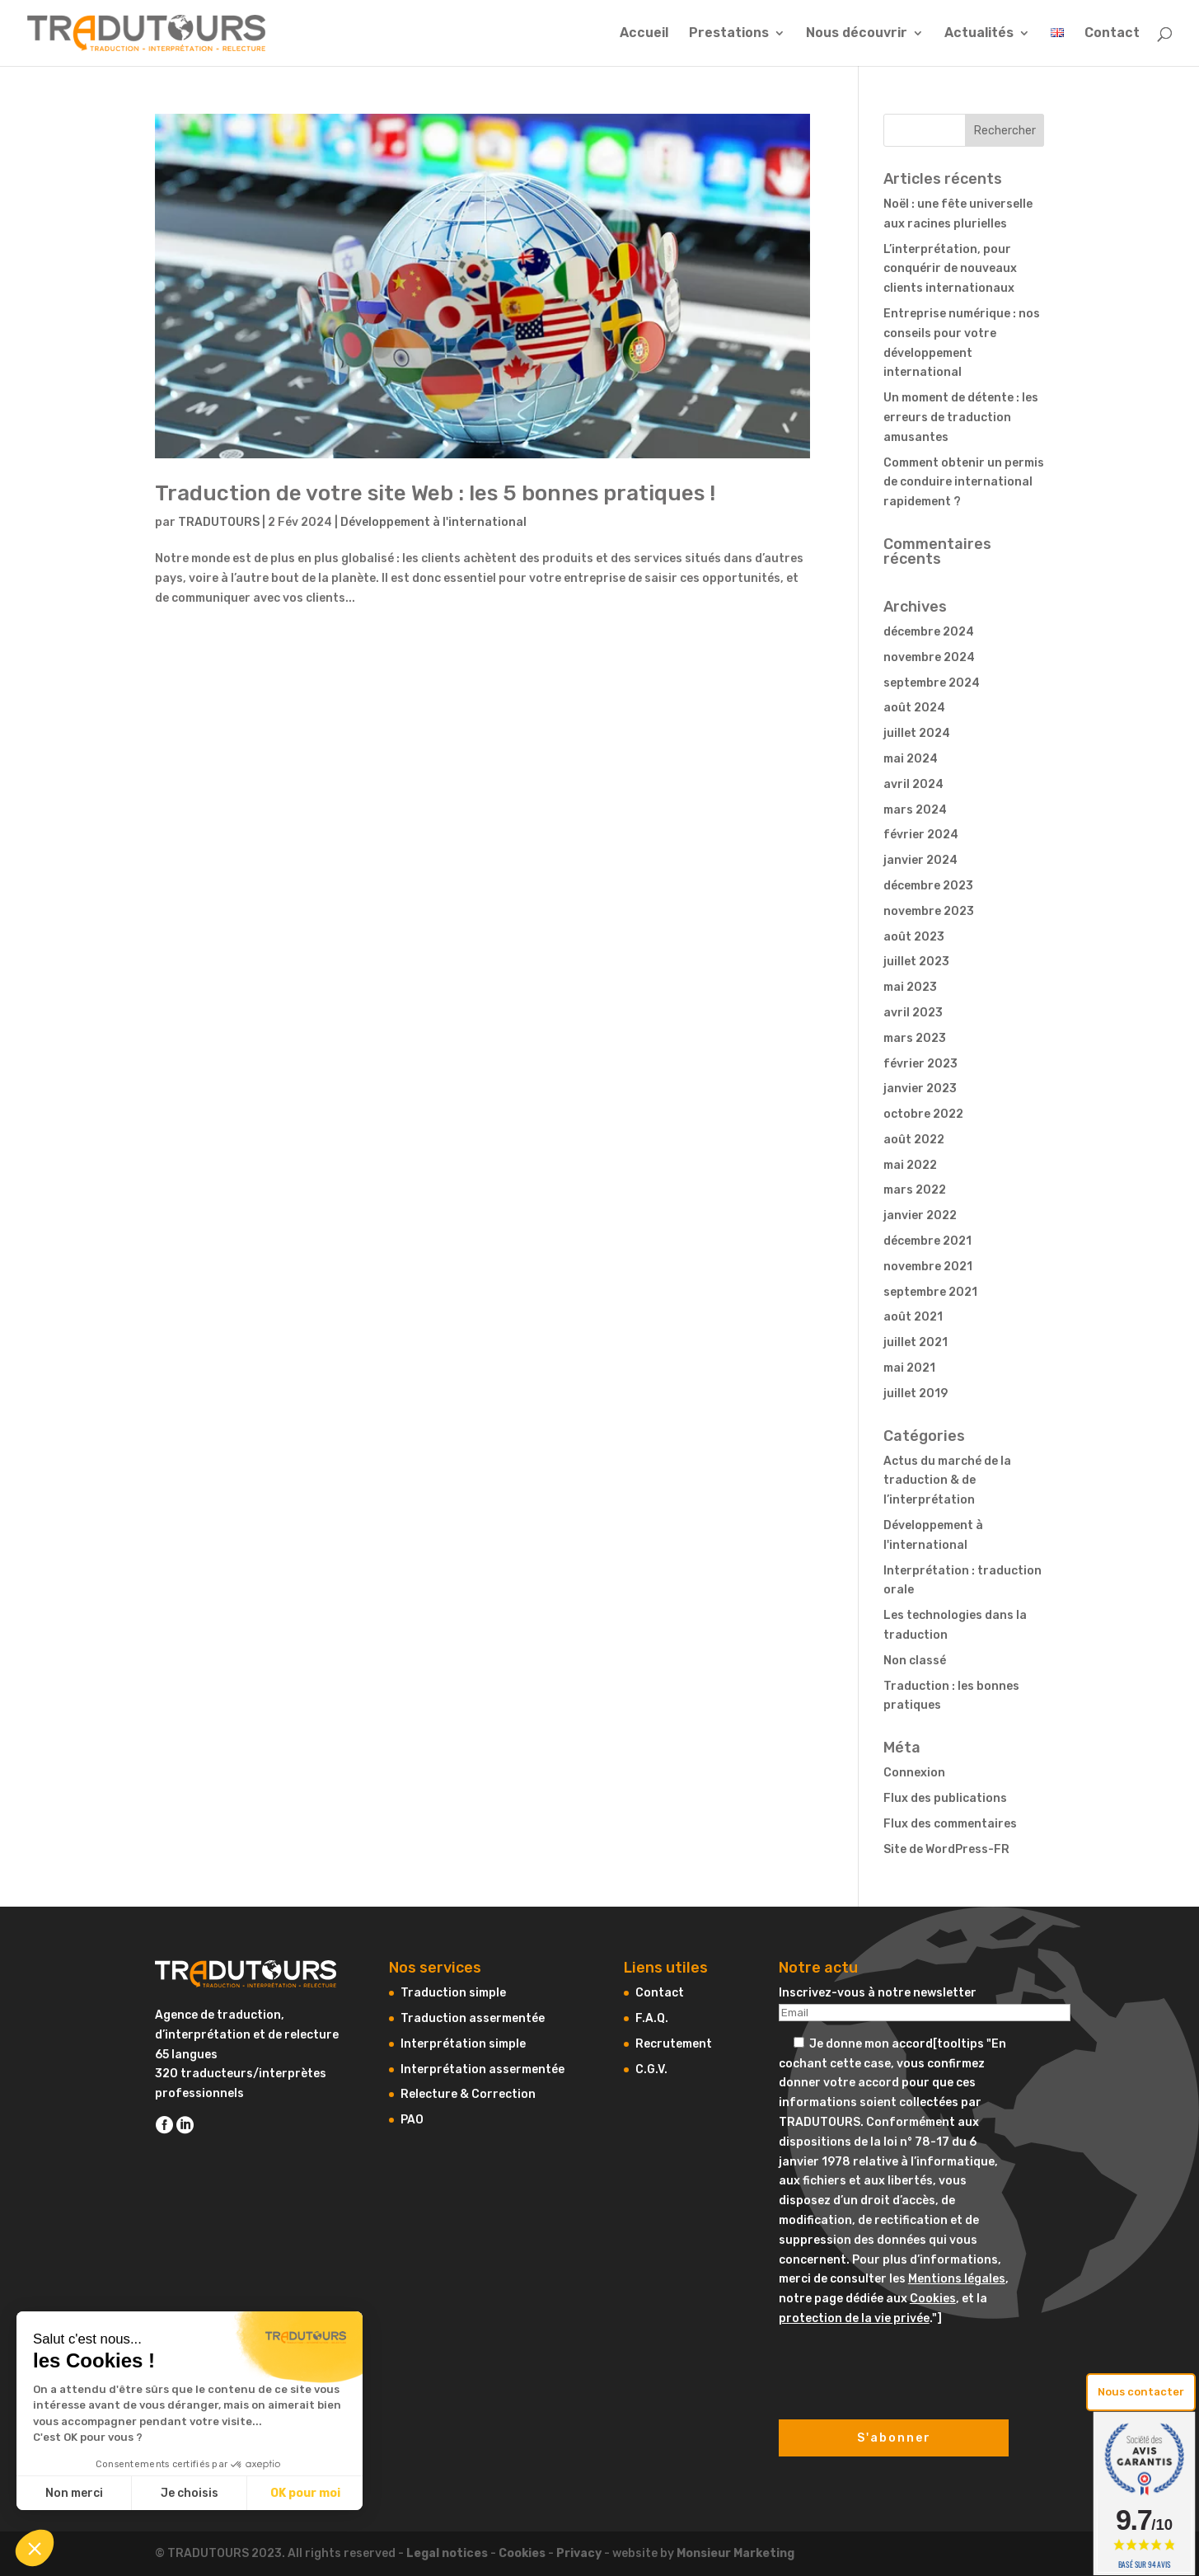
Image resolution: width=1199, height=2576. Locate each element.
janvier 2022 (920, 1215)
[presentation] (904, 2361)
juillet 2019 (915, 1394)
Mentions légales (956, 2279)
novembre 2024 (929, 657)
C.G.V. (651, 2069)
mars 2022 (914, 1190)
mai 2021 (909, 1368)
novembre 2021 (927, 1267)
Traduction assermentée (472, 2018)
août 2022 (913, 1140)
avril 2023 (913, 1013)
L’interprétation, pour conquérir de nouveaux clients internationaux (950, 269)
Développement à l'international (433, 522)
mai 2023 (910, 987)
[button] (34, 2548)
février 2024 (920, 835)
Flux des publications (945, 1798)
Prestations (729, 33)
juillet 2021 (915, 1342)
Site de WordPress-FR (946, 1849)
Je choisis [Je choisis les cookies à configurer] (189, 2493)
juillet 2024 (916, 733)
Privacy (579, 2553)
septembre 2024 (931, 683)
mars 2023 (914, 1038)
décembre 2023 (928, 886)
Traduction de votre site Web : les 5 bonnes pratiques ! (435, 493)
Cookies (933, 2299)
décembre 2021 (927, 1241)
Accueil (644, 33)
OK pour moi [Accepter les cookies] (305, 2493)
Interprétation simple (463, 2044)
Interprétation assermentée (482, 2069)
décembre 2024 (928, 632)
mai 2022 (910, 1165)
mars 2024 (915, 810)
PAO (412, 2120)
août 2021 (913, 1317)
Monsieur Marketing (735, 2553)
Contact (1112, 33)
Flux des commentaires (950, 1824)
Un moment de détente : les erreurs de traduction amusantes (960, 417)
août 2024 (914, 708)
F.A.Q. (651, 2018)
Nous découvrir (856, 33)
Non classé (914, 1661)
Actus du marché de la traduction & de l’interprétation (947, 1481)
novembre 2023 (928, 911)
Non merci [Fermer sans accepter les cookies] (74, 2493)
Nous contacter (1141, 2392)
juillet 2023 (916, 962)
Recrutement (673, 2044)
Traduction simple (453, 1993)
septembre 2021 (930, 1292)
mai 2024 (910, 759)
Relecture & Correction (468, 2094)
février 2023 (920, 1064)
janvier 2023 (920, 1089)
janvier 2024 (920, 860)
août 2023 (913, 937)
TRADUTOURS (219, 522)
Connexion (914, 1773)
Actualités (979, 33)
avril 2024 (913, 784)
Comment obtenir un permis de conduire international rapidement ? (963, 482)
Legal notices (447, 2553)
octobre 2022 (923, 1114)
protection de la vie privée (854, 2318)
